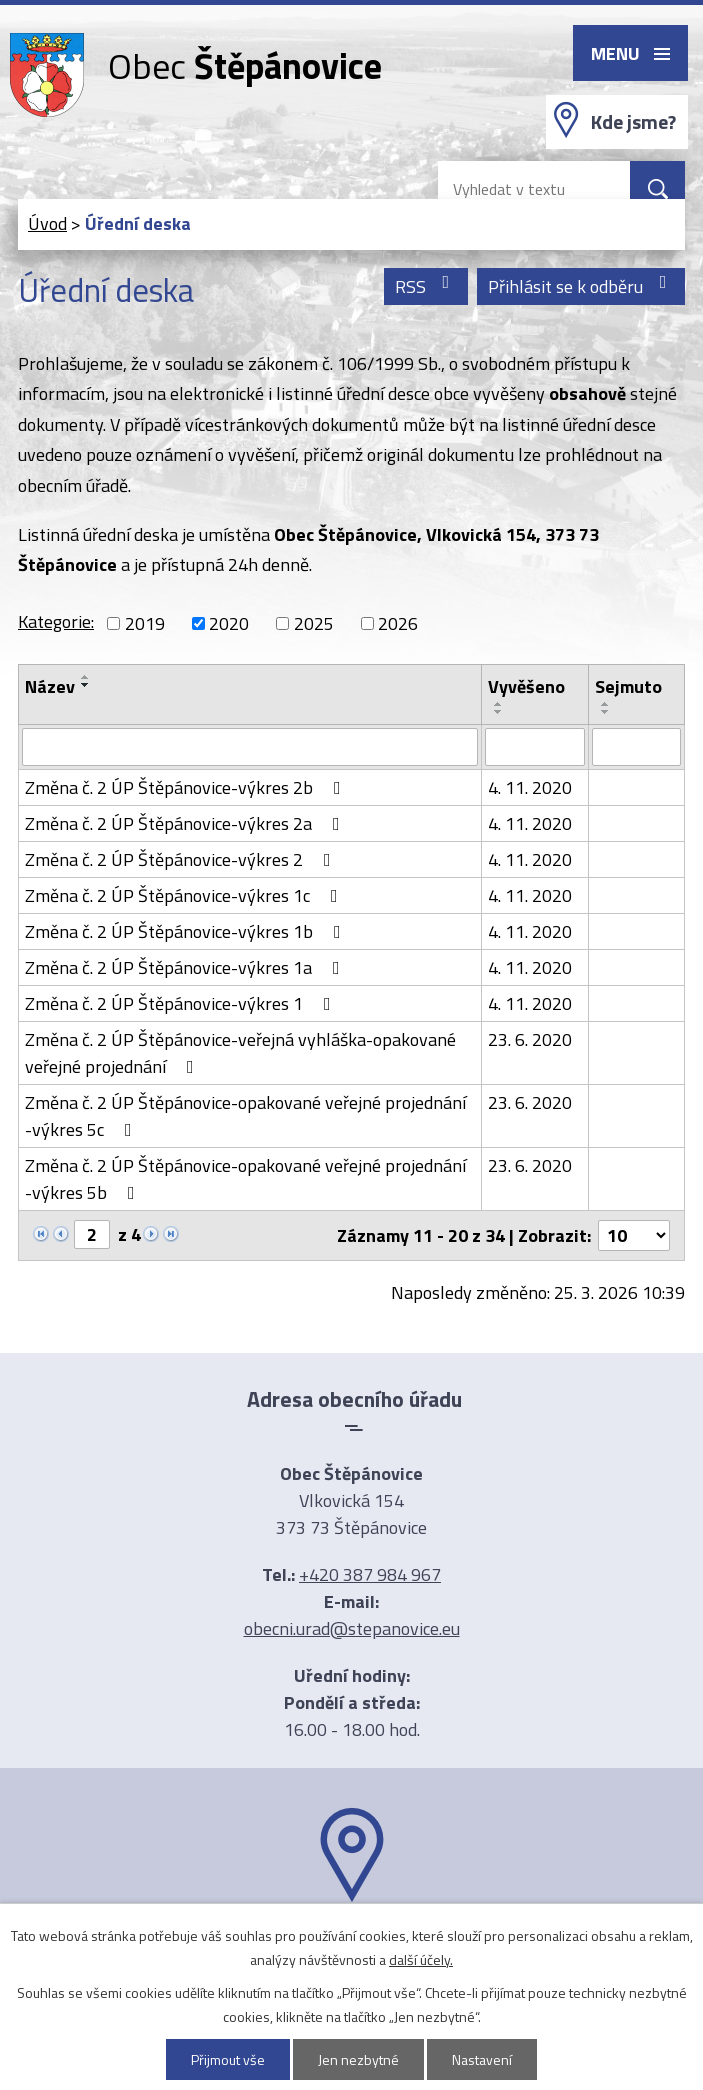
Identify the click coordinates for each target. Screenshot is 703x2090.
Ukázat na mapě (352, 1941)
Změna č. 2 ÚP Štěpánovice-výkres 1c (185, 895)
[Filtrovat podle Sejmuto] (636, 747)
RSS (426, 286)
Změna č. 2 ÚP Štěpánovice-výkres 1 (182, 1003)
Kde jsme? (633, 122)
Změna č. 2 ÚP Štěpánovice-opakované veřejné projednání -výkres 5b (245, 1179)
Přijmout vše (228, 2059)
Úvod (47, 223)
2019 (145, 623)
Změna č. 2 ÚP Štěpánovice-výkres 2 (182, 859)
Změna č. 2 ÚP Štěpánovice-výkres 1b (187, 931)
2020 (229, 623)
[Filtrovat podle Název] (250, 747)
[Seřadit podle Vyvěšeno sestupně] (499, 712)
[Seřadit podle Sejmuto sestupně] (606, 712)
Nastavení (482, 2059)
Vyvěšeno (526, 686)
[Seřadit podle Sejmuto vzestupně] (606, 704)
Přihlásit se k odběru (581, 286)
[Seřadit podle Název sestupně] (86, 685)
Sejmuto (628, 686)
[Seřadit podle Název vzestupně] (86, 677)
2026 (398, 623)
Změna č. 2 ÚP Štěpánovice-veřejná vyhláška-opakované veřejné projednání (240, 1053)
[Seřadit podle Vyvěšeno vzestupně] (499, 704)
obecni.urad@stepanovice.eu (352, 1628)
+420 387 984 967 (370, 1574)
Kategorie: (56, 621)
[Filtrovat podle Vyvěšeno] (534, 747)
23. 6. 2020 (530, 1039)
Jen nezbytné (358, 2059)
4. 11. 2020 (530, 787)
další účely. (421, 1959)
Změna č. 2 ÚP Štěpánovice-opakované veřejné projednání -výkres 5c (245, 1116)
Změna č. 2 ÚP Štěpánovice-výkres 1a (186, 967)
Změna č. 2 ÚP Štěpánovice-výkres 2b (187, 787)
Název (50, 686)
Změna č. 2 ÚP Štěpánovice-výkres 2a (186, 823)
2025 (314, 623)
